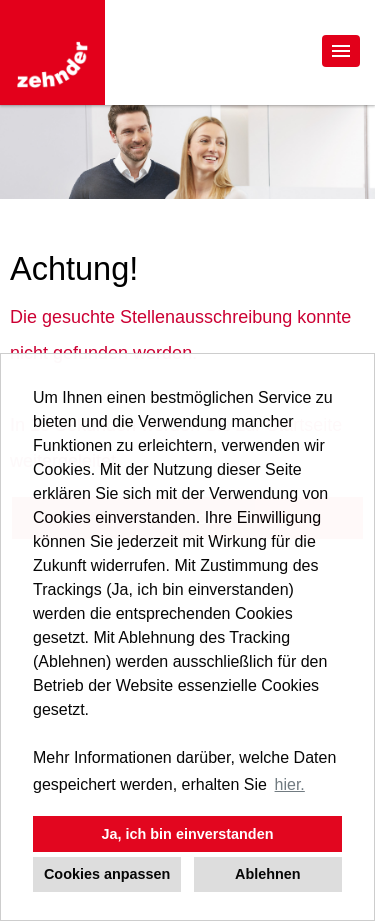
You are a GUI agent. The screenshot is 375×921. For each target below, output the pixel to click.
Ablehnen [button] (268, 874)
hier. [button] (290, 784)
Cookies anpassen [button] (107, 874)
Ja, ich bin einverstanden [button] (188, 834)
